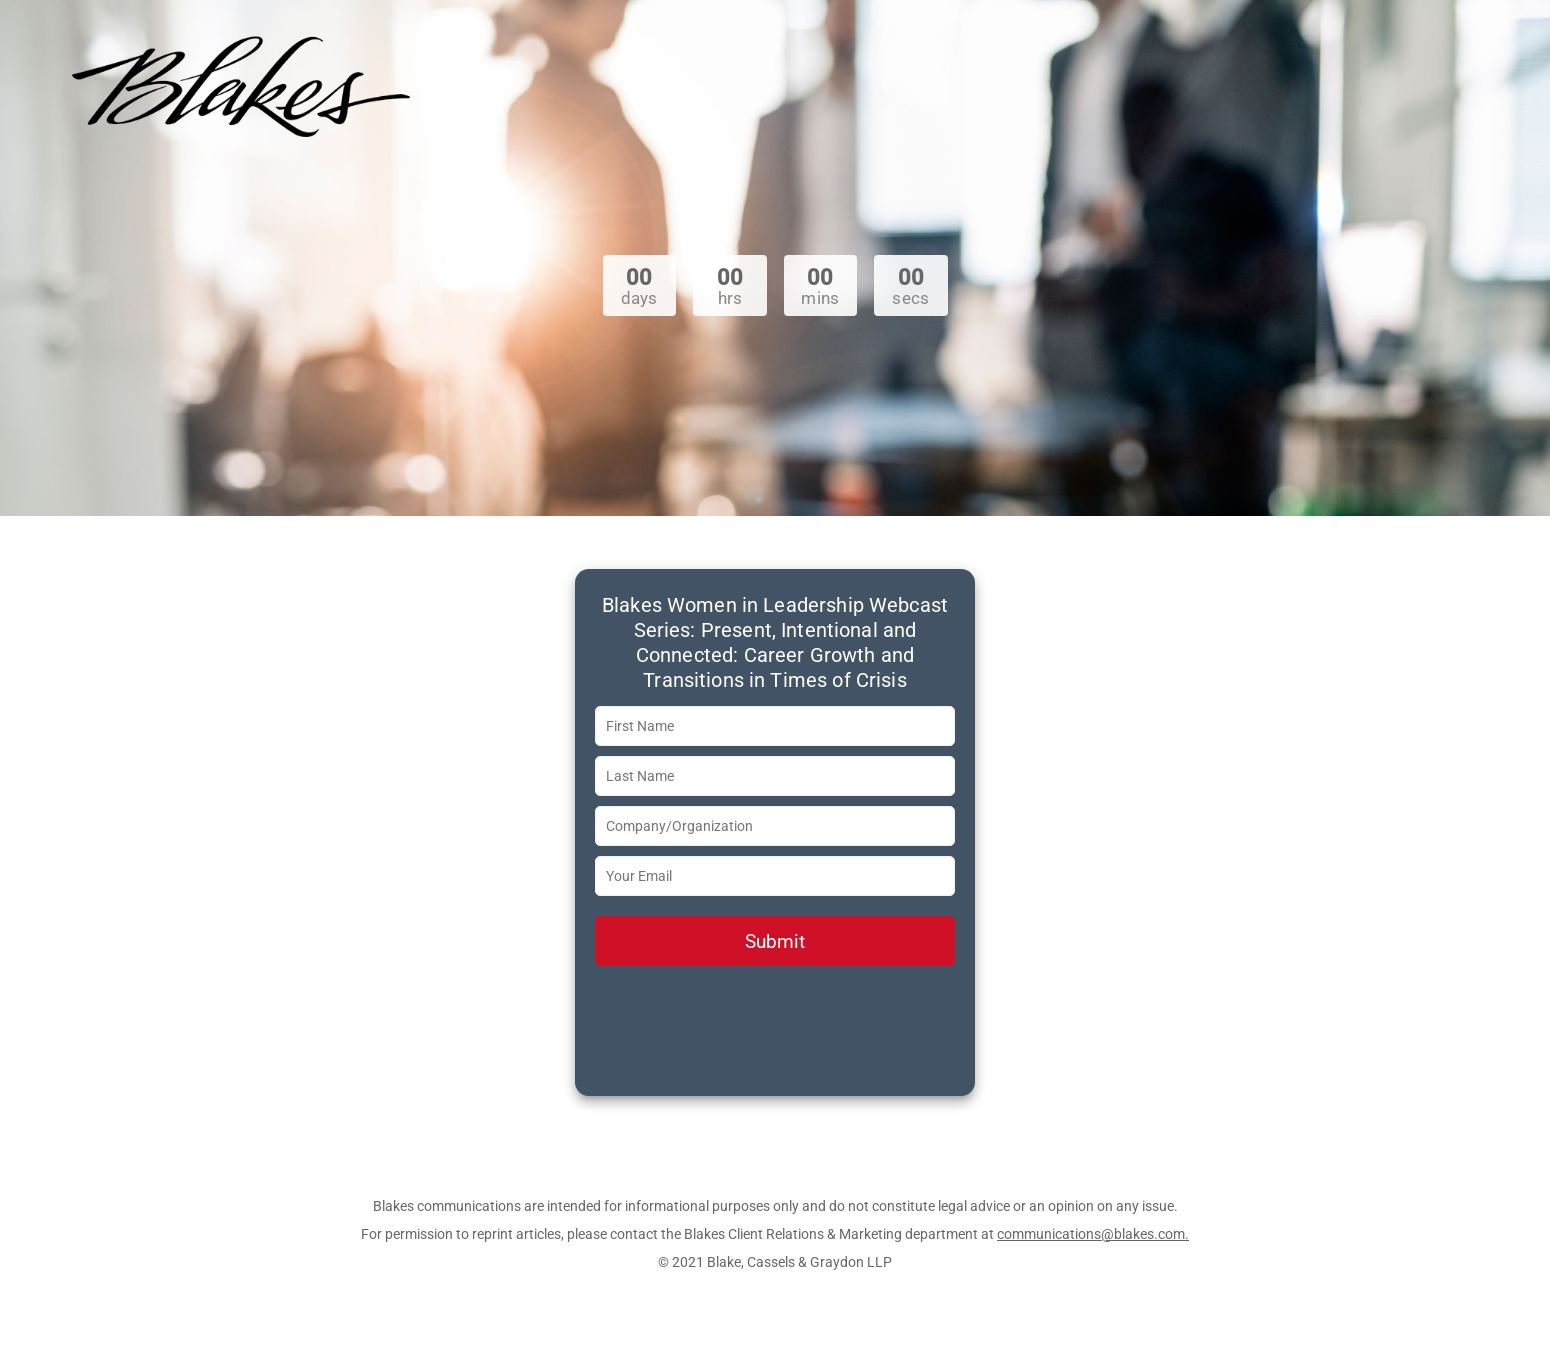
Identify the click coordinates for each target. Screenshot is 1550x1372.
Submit (775, 941)
